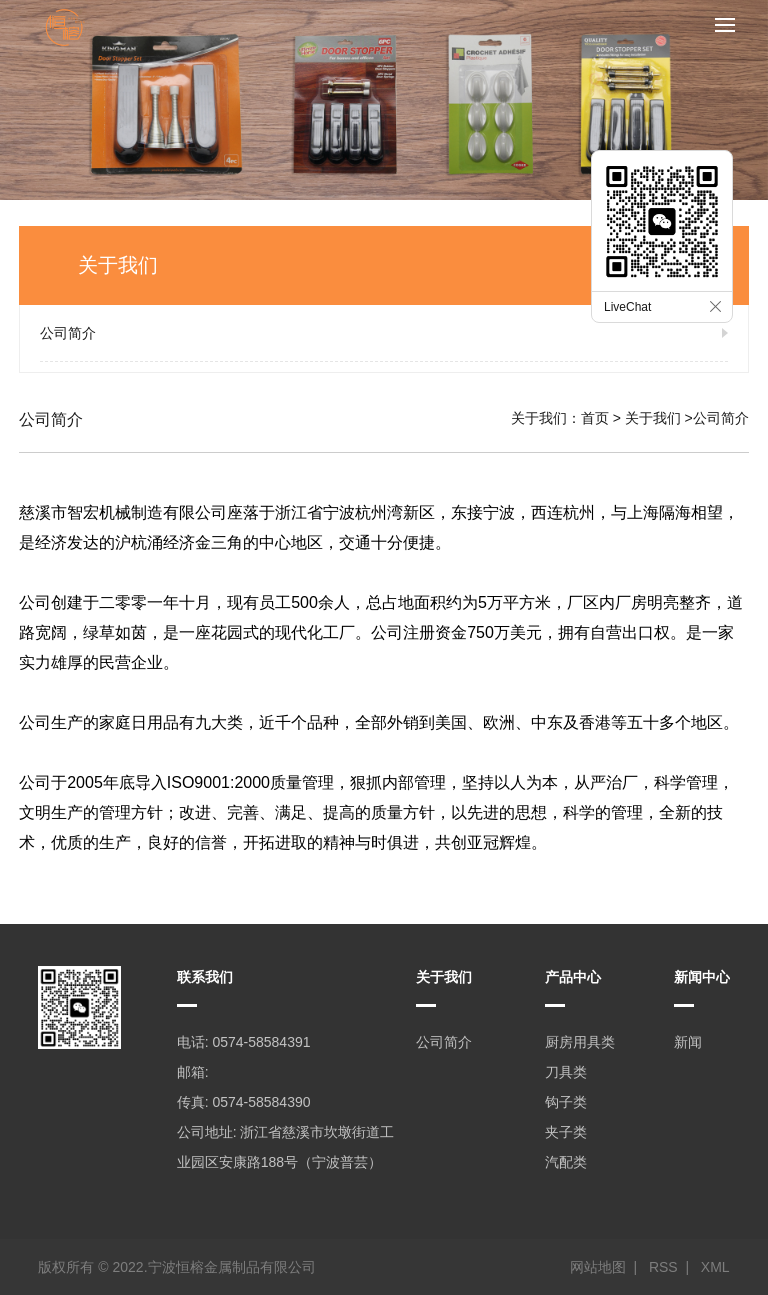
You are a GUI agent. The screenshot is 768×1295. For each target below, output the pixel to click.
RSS (663, 1267)
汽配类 (566, 1162)
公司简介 (68, 333)
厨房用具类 (580, 1042)
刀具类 (566, 1072)
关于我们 (653, 418)
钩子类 (566, 1102)
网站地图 (598, 1267)
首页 (595, 418)
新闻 (688, 1042)
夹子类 (566, 1132)
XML (715, 1267)
